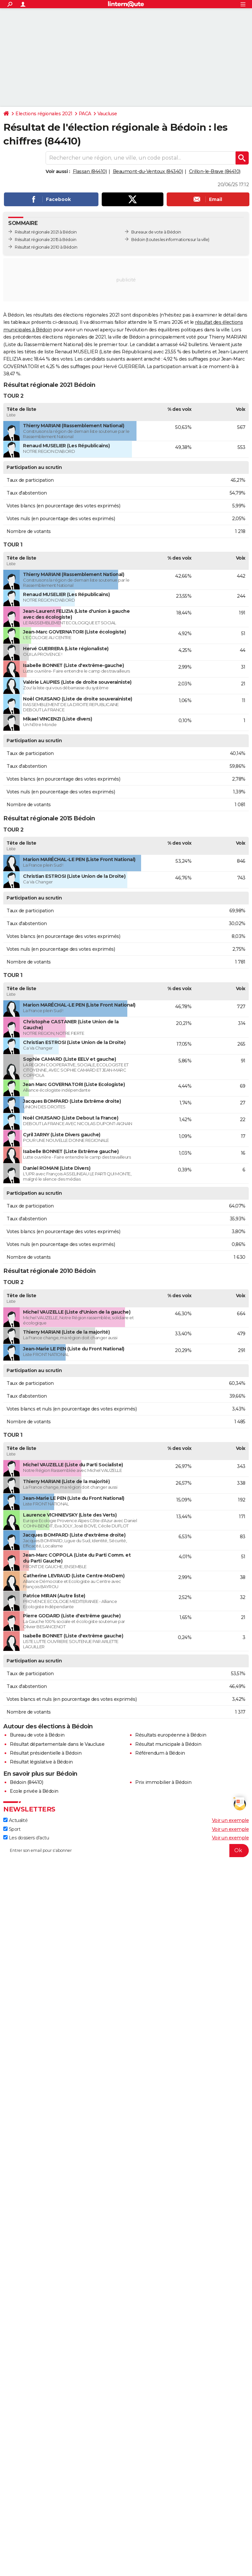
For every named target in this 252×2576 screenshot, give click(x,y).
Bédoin (138, 239)
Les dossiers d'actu (26, 1838)
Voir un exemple (230, 1820)
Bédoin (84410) (26, 1782)
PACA (85, 114)
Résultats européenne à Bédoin (170, 1735)
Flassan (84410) (90, 171)
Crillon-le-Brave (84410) (215, 171)
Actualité (15, 1820)
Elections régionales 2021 (44, 114)
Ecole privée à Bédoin (34, 1791)
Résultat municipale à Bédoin (168, 1744)
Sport (11, 1829)
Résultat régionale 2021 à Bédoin (45, 232)
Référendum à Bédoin (160, 1753)
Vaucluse (107, 114)
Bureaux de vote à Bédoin (156, 232)
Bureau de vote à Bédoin (37, 1735)
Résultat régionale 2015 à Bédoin (45, 239)
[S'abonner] (126, 1850)
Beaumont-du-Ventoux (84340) (148, 171)
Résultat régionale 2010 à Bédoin (46, 247)
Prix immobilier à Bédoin (163, 1782)
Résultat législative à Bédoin (41, 1762)
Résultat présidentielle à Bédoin (45, 1753)
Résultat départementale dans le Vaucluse (57, 1744)
